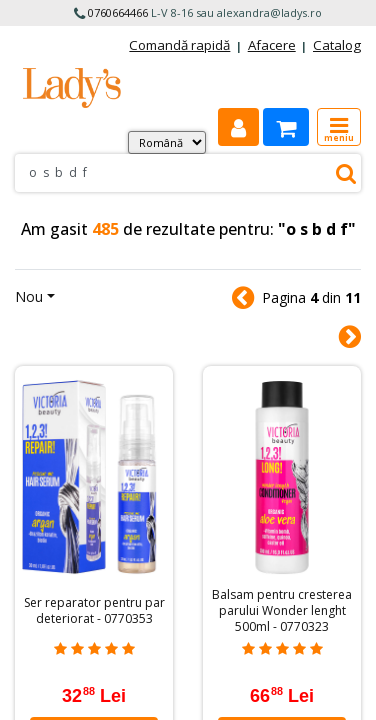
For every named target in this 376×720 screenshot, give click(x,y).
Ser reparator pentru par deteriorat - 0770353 (94, 611)
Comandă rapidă (179, 45)
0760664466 (118, 12)
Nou (29, 296)
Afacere (272, 45)
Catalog (337, 45)
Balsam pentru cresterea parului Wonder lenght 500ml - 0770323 (282, 611)
